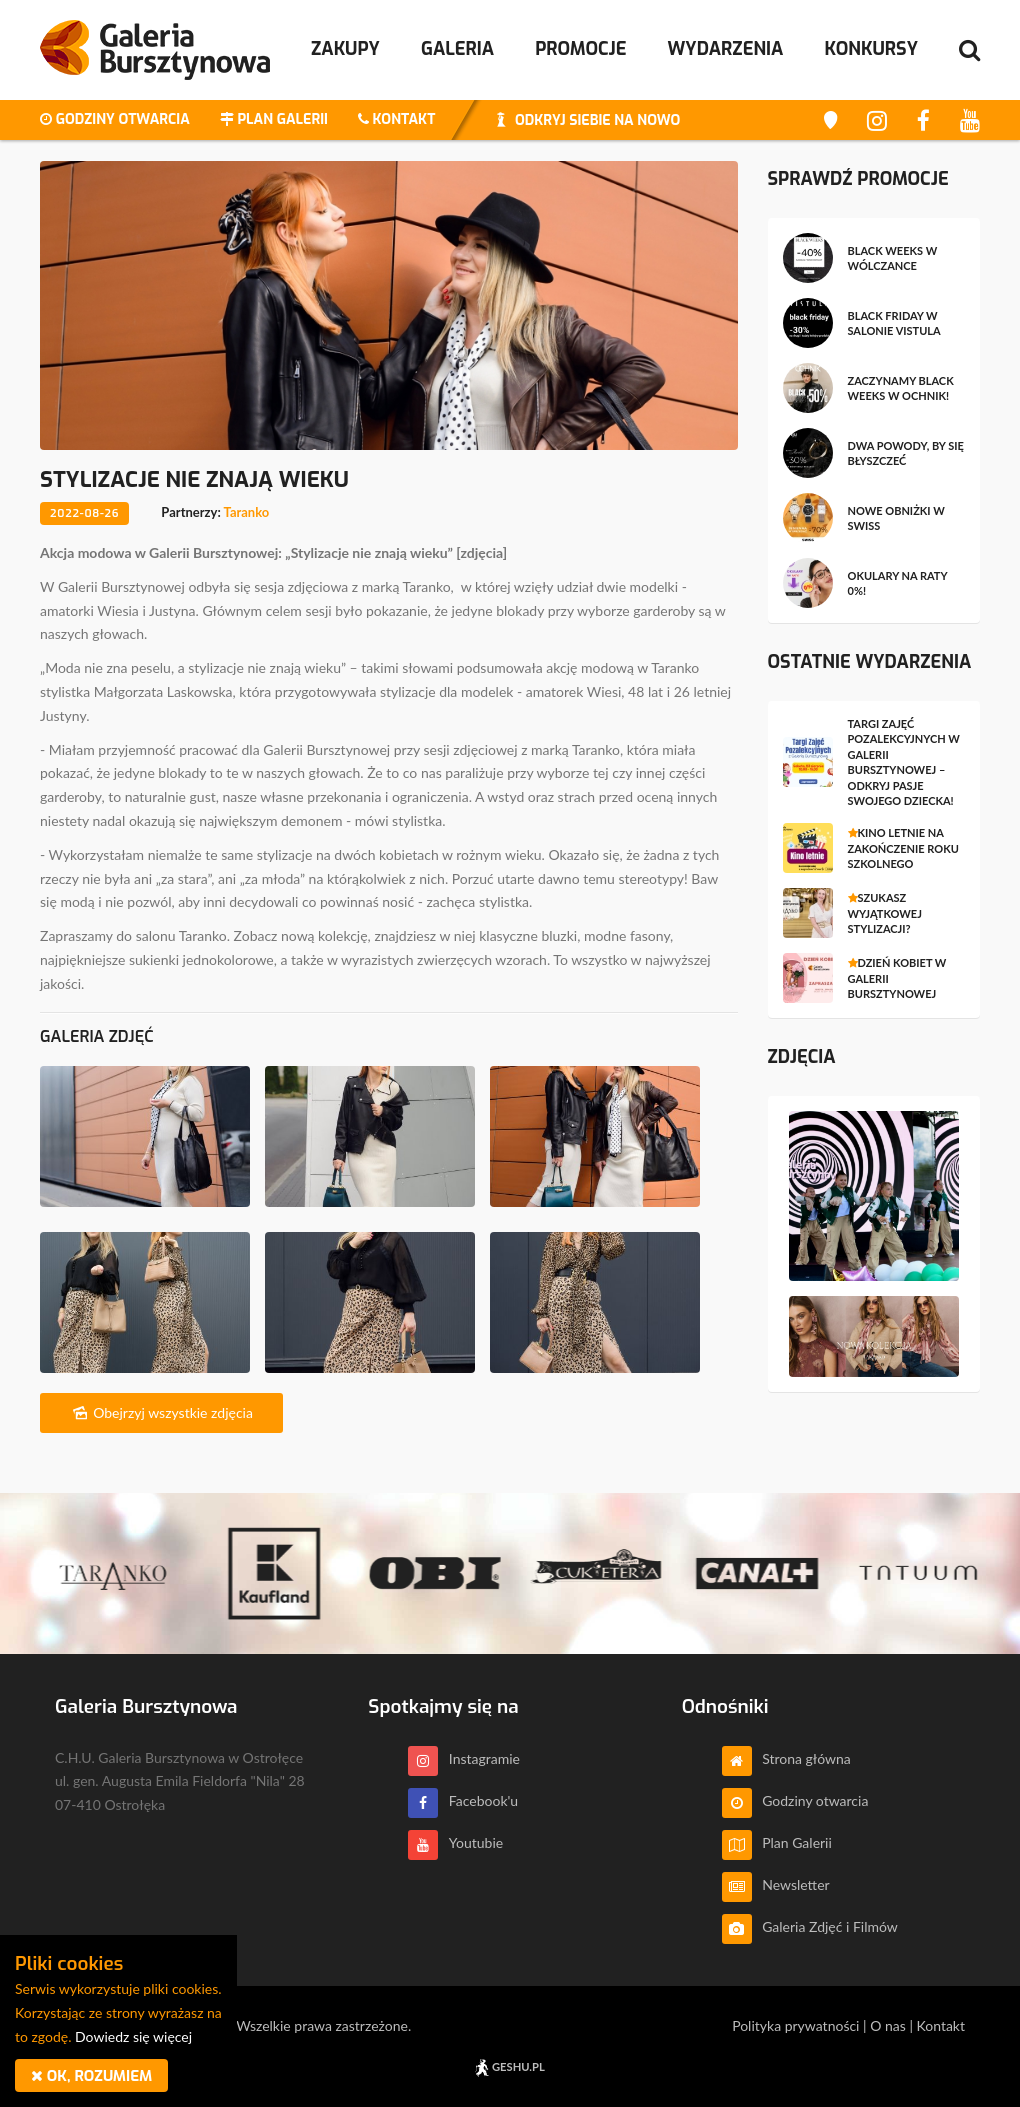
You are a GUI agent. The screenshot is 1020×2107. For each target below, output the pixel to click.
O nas (888, 2025)
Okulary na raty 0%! (898, 583)
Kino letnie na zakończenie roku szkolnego (903, 848)
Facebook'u (463, 1800)
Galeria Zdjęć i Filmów (810, 1926)
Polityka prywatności (795, 2025)
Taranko (247, 512)
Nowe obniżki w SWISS (896, 518)
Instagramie (464, 1758)
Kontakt (940, 2025)
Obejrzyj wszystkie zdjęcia (161, 1412)
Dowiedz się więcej (133, 2036)
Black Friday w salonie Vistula (894, 323)
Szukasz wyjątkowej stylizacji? (885, 913)
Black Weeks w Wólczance (893, 258)
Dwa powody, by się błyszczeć (906, 453)
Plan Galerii (777, 1842)
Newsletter (776, 1884)
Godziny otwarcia (795, 1800)
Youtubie (455, 1842)
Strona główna (786, 1758)
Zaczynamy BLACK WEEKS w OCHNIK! (901, 388)
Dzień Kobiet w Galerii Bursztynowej (897, 978)
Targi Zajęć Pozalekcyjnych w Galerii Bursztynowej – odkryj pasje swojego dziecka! (904, 762)
